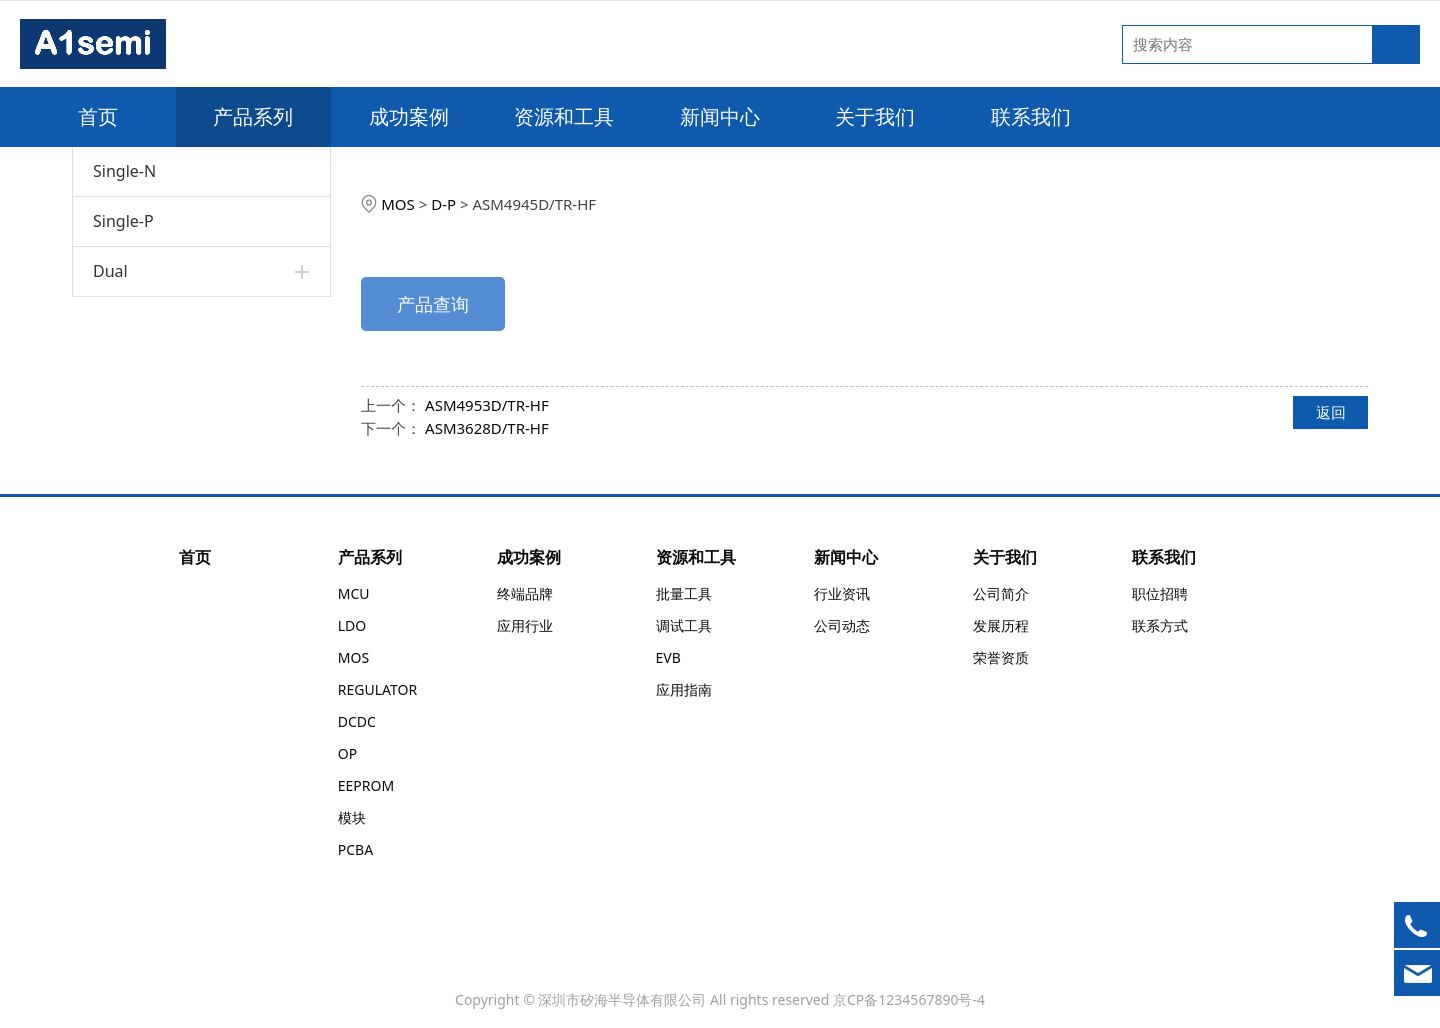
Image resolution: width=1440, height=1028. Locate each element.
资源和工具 (564, 116)
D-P (443, 204)
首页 (98, 116)
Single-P (123, 221)
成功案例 (409, 116)
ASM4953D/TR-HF (487, 405)
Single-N (124, 171)
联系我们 (1031, 116)
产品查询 (433, 304)
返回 (1331, 412)
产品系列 (253, 116)
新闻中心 (720, 116)
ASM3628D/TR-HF (487, 428)
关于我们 (875, 116)
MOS (398, 204)
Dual (110, 271)
